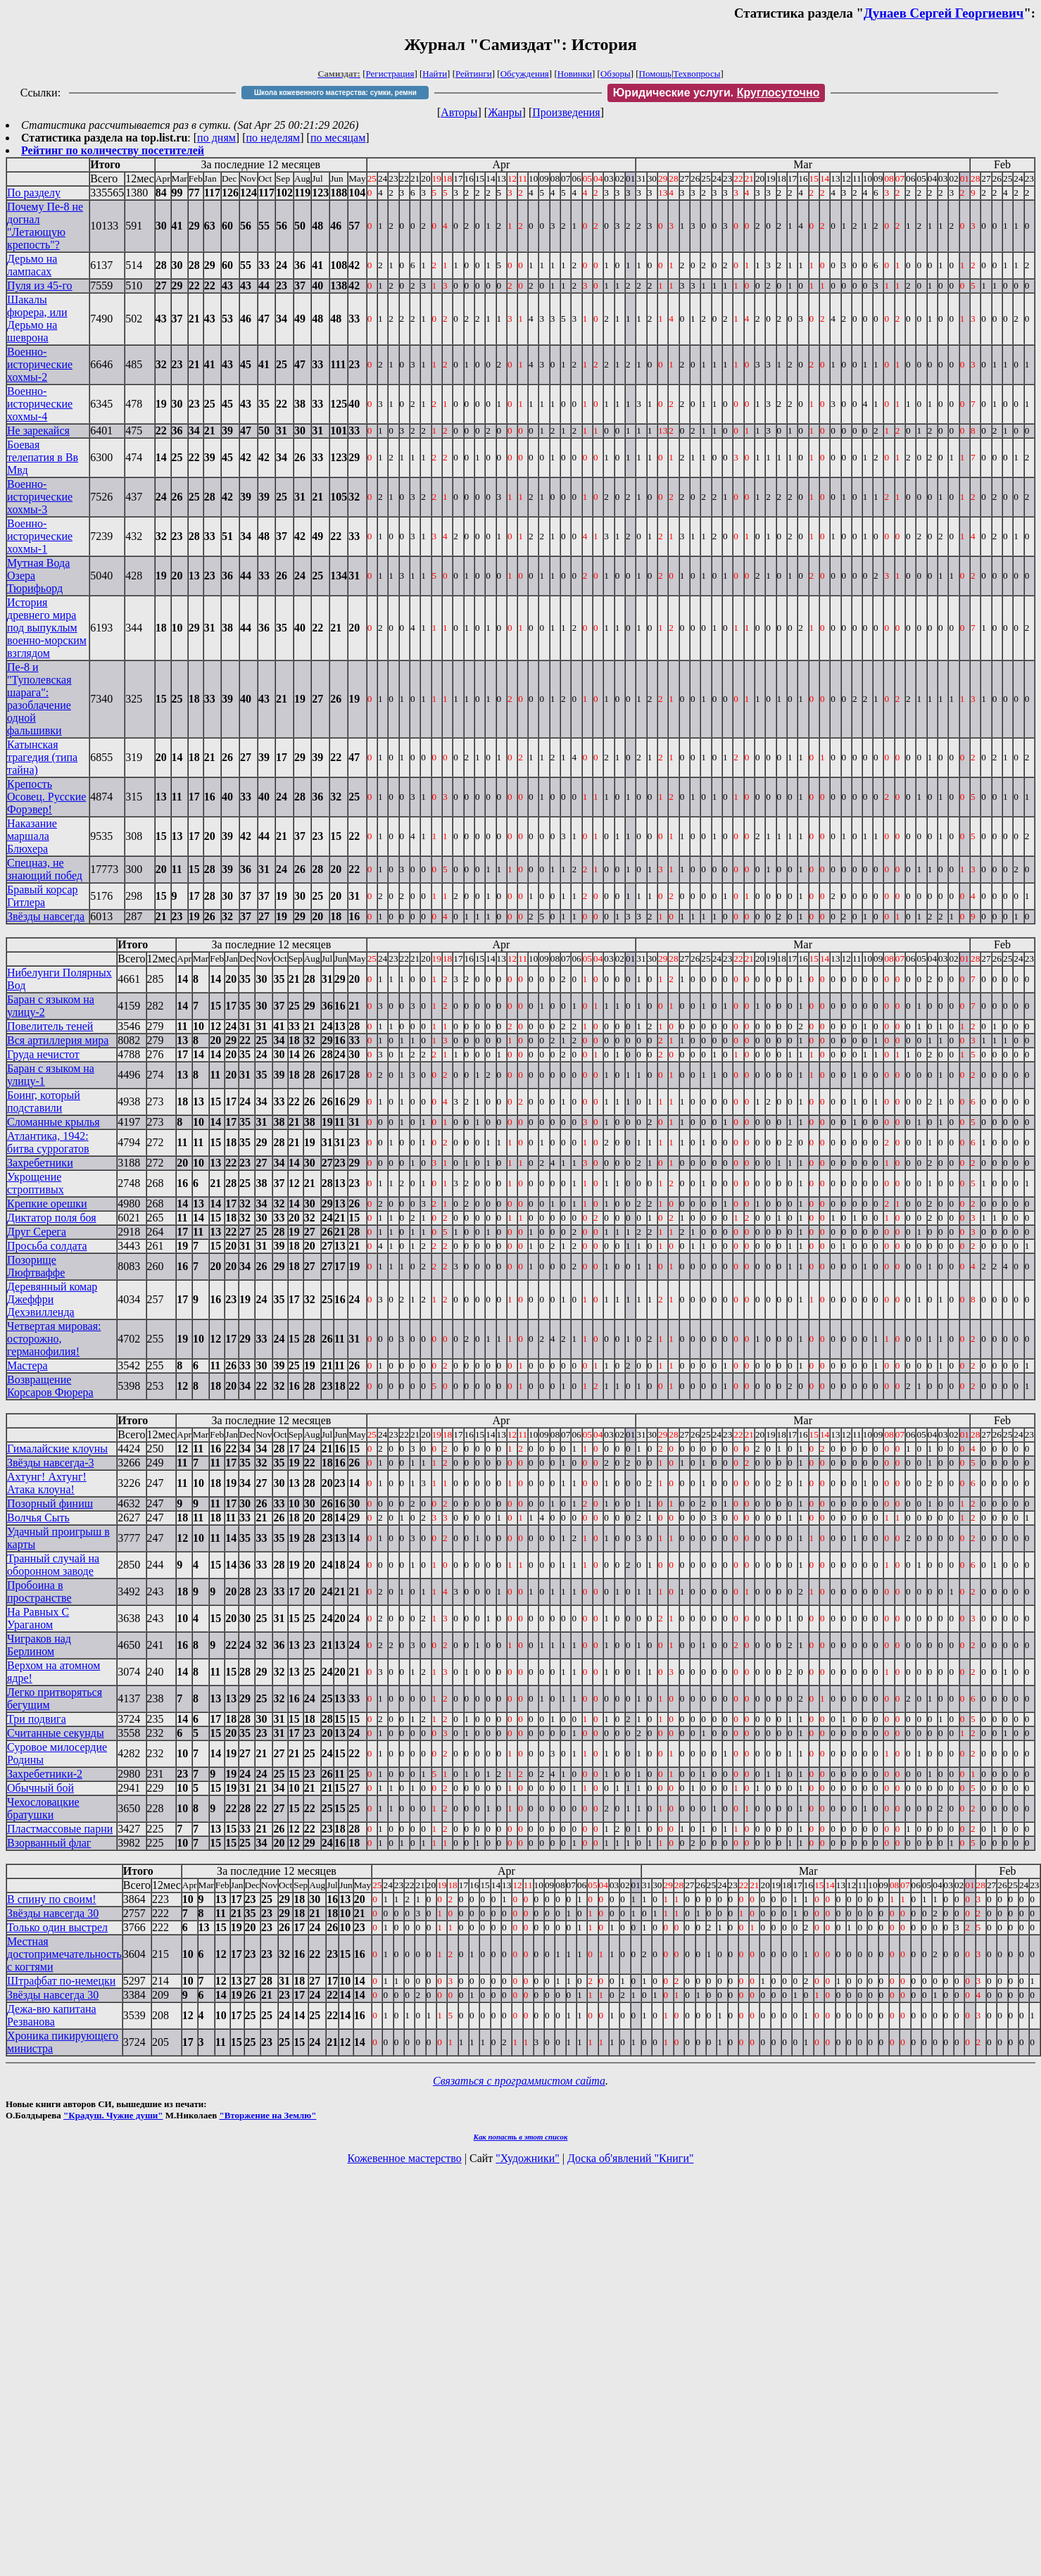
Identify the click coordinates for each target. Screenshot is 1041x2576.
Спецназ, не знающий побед (44, 869)
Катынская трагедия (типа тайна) (42, 757)
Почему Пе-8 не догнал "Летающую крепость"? (45, 226)
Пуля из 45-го (39, 285)
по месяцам (337, 138)
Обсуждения (524, 73)
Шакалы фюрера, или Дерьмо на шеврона (37, 319)
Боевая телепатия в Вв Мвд (42, 457)
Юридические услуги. (716, 93)
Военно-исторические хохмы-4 (39, 403)
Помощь (655, 73)
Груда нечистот (43, 1054)
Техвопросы (697, 73)
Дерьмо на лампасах (32, 265)
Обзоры (615, 73)
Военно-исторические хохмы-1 (39, 536)
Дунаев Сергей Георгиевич (943, 13)
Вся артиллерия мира (57, 1040)
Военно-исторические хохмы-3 (39, 496)
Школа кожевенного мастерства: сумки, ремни (335, 92)
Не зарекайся (38, 430)
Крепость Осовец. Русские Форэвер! (46, 796)
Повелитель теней (50, 1026)
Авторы (459, 112)
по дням (216, 138)
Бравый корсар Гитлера (42, 896)
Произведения (566, 112)
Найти (434, 73)
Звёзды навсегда (45, 916)
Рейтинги (473, 73)
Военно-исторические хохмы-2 (39, 364)
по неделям (273, 138)
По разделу (34, 193)
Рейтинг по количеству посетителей (112, 150)
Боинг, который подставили (43, 1101)
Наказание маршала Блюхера (32, 836)
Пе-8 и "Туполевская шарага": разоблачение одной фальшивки (39, 698)
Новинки (574, 73)
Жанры (505, 112)
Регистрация (390, 73)
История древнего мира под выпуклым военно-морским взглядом (47, 627)
